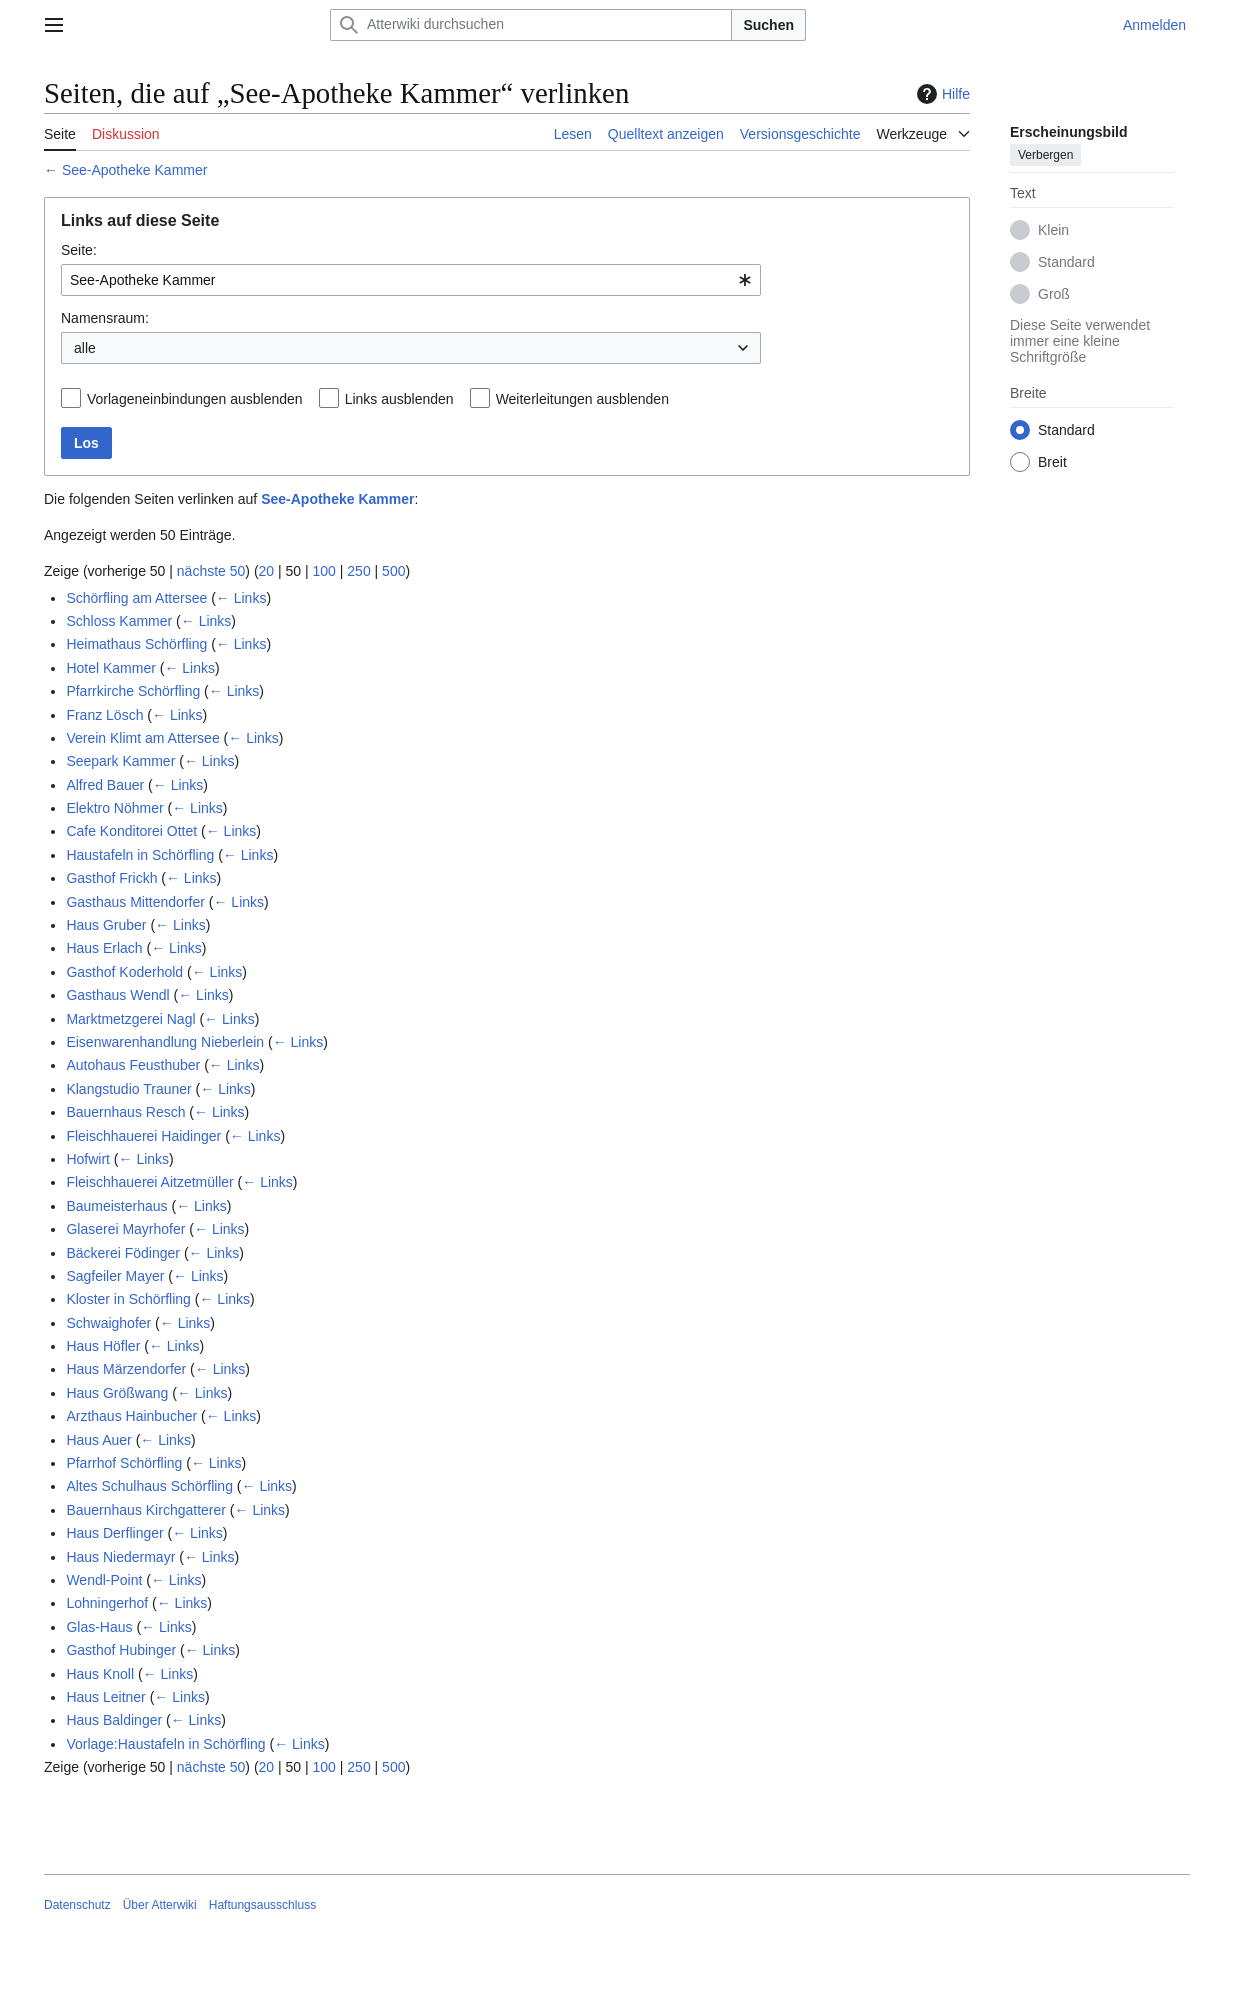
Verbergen (1045, 155)
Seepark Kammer (120, 761)
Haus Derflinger (114, 1533)
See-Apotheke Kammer (135, 170)
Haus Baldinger (114, 1720)
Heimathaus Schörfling (136, 644)
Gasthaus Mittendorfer (135, 902)
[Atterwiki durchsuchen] (531, 25)
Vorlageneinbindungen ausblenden (195, 399)
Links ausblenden (399, 399)
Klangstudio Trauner (128, 1089)
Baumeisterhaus (116, 1206)
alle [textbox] (85, 348)
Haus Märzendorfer (126, 1369)
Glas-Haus (99, 1627)
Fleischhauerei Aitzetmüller (149, 1182)
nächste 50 (211, 571)
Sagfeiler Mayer (115, 1276)
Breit (1052, 462)
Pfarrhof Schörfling (124, 1463)
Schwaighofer (108, 1323)
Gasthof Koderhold (124, 972)
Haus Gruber (106, 925)
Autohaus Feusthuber (133, 1065)
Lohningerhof (107, 1603)
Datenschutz (77, 1905)
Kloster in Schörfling (128, 1299)
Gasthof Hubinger (121, 1650)
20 (267, 571)
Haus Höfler (103, 1346)
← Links (241, 598)
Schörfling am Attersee (136, 598)
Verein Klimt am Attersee (142, 738)
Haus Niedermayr (120, 1557)
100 (324, 571)
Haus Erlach (104, 948)
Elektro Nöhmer (114, 808)
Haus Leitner (105, 1697)
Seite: (79, 250)
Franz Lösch (104, 715)
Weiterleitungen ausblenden (582, 399)
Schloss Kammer (119, 621)
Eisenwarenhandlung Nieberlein (165, 1042)
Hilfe (941, 94)
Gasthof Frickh (111, 878)
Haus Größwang (117, 1393)
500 (393, 571)
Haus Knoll (100, 1674)
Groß (1054, 294)
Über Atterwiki (160, 1905)
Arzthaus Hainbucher (131, 1416)
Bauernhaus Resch (125, 1112)
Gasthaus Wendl (117, 995)
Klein (1053, 230)
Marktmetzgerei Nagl (130, 1019)
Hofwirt (88, 1159)
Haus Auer (98, 1440)
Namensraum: (105, 318)
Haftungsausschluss (262, 1905)
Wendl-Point (104, 1580)
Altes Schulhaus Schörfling (149, 1486)
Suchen (768, 25)
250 (358, 571)
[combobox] (411, 280)
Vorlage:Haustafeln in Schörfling (165, 1744)
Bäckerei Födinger (123, 1253)
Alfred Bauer (105, 785)
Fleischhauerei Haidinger (143, 1136)
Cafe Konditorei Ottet (131, 831)
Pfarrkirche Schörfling (133, 691)
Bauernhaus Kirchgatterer (146, 1510)
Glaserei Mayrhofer (125, 1229)
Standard (1066, 262)
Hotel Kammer (110, 668)
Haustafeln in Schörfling (140, 855)
